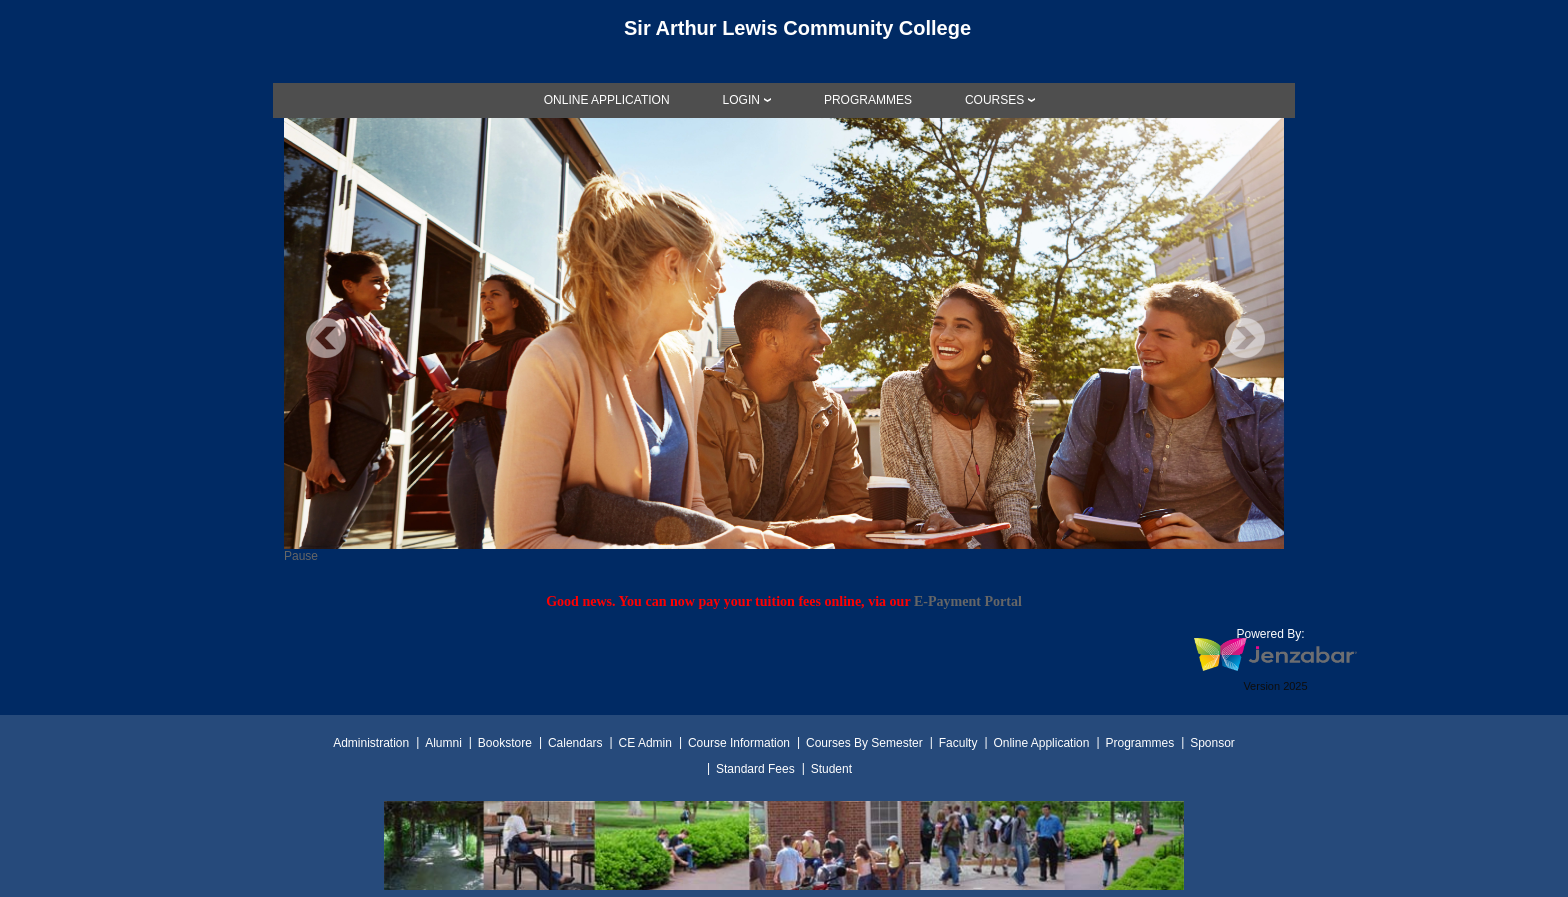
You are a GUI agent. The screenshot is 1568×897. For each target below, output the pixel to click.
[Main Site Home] (784, 34)
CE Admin (645, 743)
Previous (326, 338)
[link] (607, 100)
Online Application (1041, 743)
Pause (301, 556)
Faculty (958, 743)
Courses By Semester (864, 743)
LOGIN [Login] (741, 100)
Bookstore (505, 743)
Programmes (1139, 743)
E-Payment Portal (968, 601)
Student (831, 769)
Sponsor (1212, 743)
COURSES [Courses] (994, 100)
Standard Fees (755, 769)
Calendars (575, 743)
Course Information (739, 743)
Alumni (443, 743)
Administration (371, 743)
